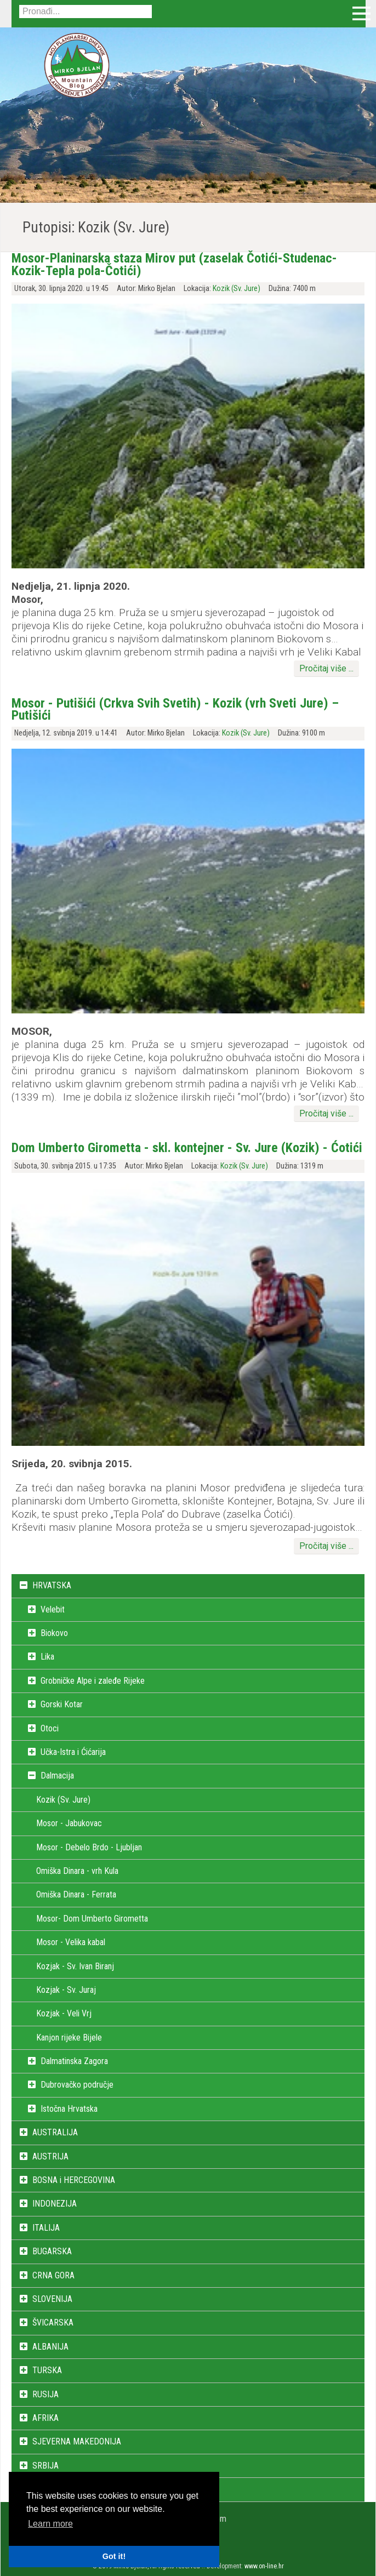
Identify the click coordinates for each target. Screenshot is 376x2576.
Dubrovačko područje (77, 2084)
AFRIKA (45, 2418)
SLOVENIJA (52, 2299)
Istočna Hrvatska (69, 2109)
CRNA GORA (53, 2275)
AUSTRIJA (50, 2156)
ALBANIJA (50, 2346)
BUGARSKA (52, 2251)
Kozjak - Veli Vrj (64, 2013)
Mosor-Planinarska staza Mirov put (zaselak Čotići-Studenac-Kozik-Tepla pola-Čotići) (174, 264)
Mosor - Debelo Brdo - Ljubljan (89, 1847)
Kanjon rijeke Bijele (69, 2037)
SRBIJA (45, 2465)
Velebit (53, 1609)
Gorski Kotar (62, 1704)
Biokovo (54, 1633)
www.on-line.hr (264, 2566)
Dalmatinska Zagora (74, 2061)
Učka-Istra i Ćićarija (73, 1752)
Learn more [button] (50, 2523)
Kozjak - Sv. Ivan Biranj (75, 1966)
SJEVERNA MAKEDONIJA (76, 2441)
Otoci (50, 1728)
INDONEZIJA (54, 2203)
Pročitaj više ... (326, 668)
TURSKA (47, 2370)
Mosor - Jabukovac (69, 1823)
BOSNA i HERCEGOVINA (73, 2180)
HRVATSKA (51, 1585)
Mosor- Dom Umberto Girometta (92, 1918)
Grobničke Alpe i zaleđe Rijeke (93, 1680)
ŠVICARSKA (52, 2322)
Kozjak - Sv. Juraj (66, 1990)
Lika (47, 1656)
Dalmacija (57, 1775)
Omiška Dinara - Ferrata (76, 1894)
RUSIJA (45, 2394)
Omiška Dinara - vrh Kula (77, 1871)
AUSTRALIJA (55, 2132)
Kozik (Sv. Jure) (236, 288)
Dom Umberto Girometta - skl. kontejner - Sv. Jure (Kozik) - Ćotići (187, 1147)
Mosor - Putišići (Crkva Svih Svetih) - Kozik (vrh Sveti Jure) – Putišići (175, 709)
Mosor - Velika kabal (70, 1942)
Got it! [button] (114, 2556)
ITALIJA (46, 2227)
